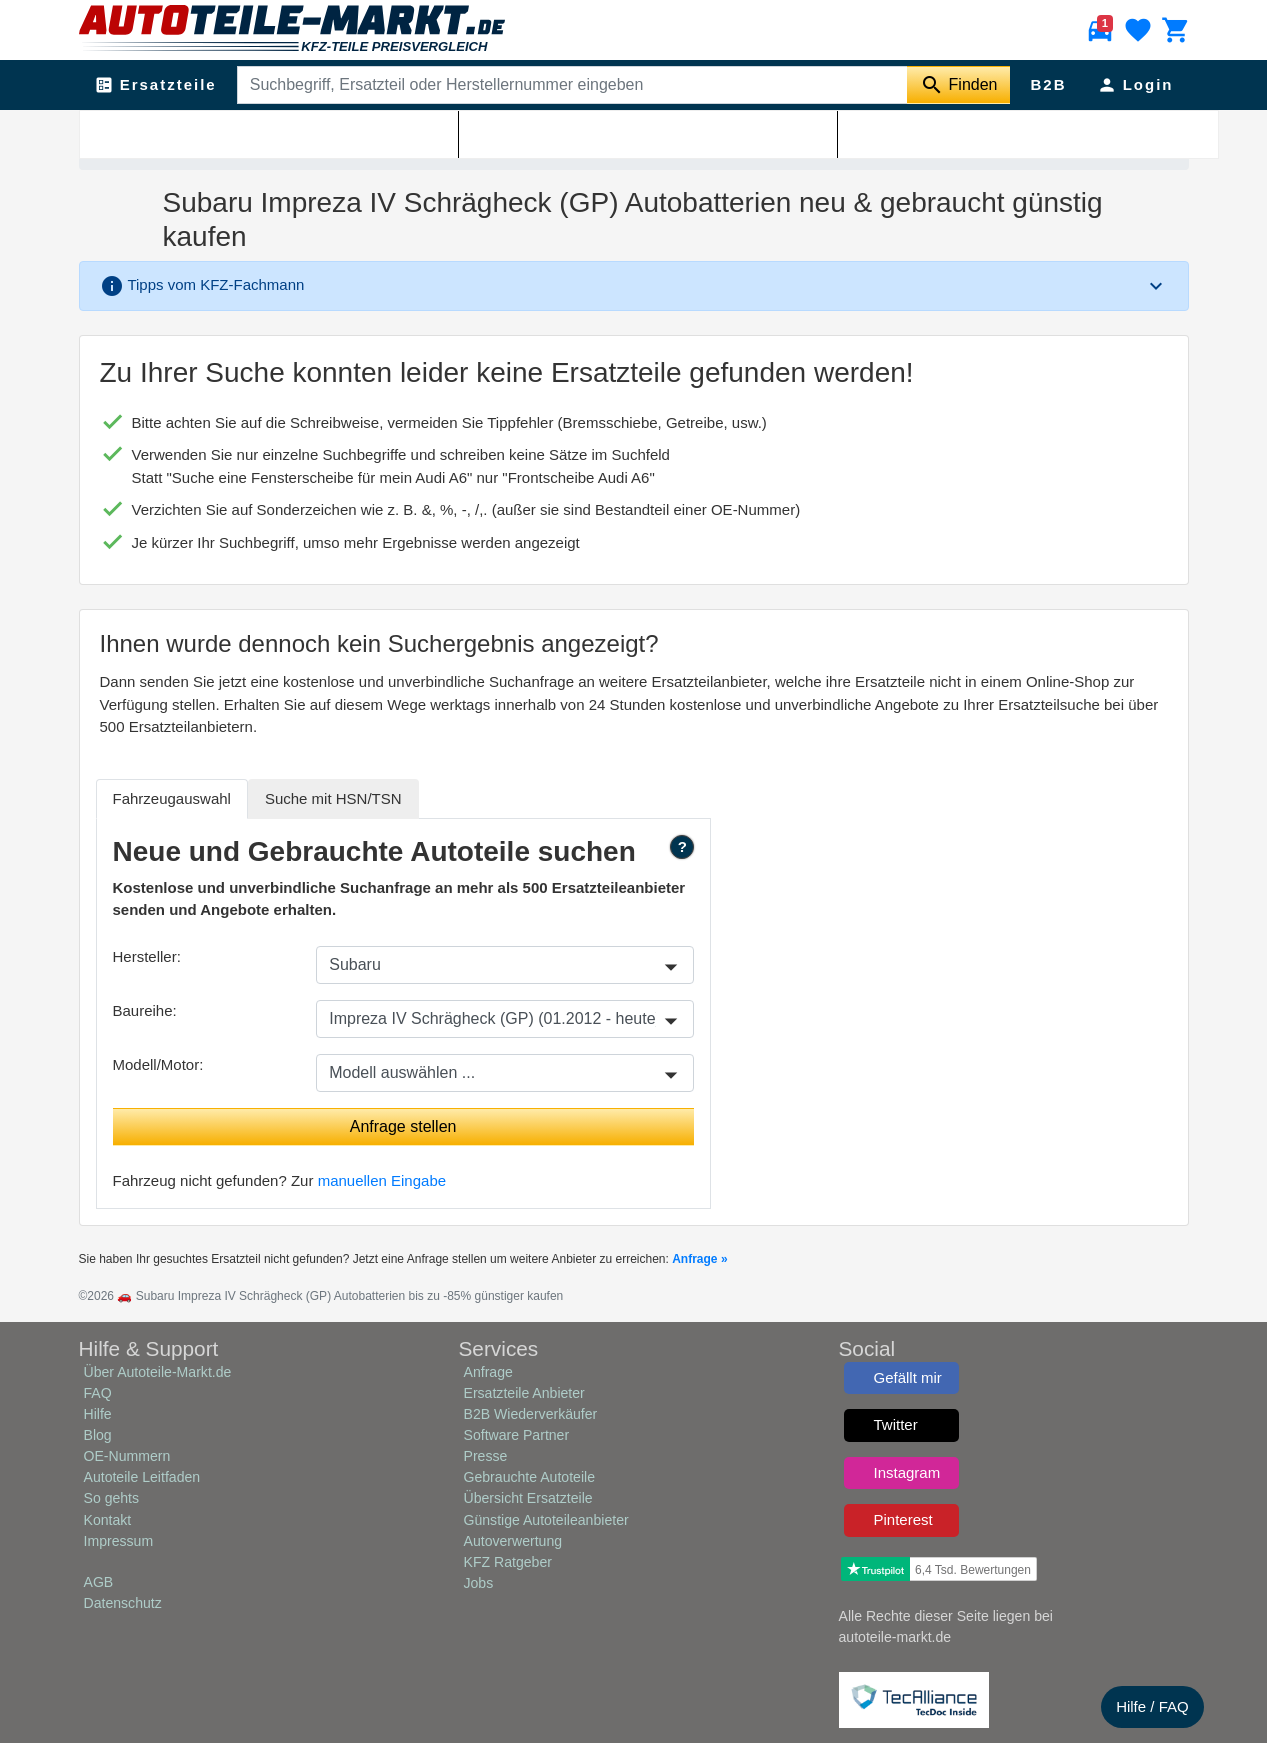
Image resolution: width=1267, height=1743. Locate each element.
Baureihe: (145, 1010)
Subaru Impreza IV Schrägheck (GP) (370, 131)
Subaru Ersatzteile (207, 131)
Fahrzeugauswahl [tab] (172, 798)
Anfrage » (699, 1259)
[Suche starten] (958, 85)
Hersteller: (147, 956)
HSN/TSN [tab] (333, 798)
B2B (1048, 84)
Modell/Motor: (158, 1064)
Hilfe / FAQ (1152, 1706)
